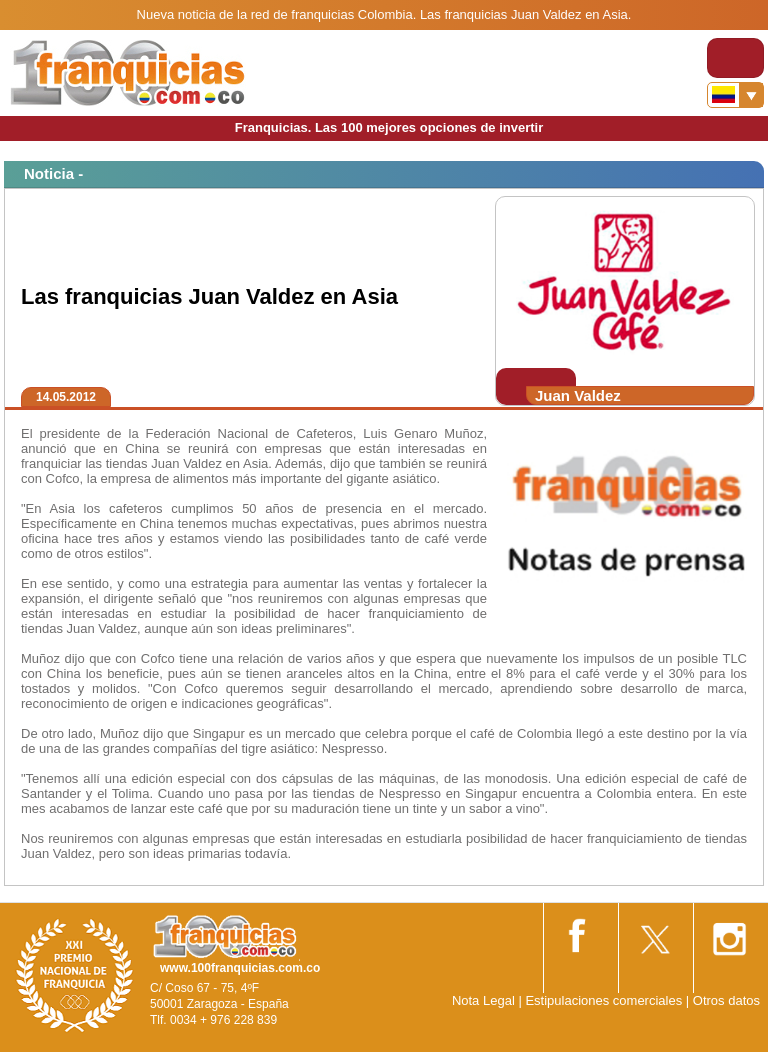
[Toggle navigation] (735, 58)
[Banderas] (735, 95)
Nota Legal (483, 1000)
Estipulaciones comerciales (605, 1000)
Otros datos (726, 1000)
